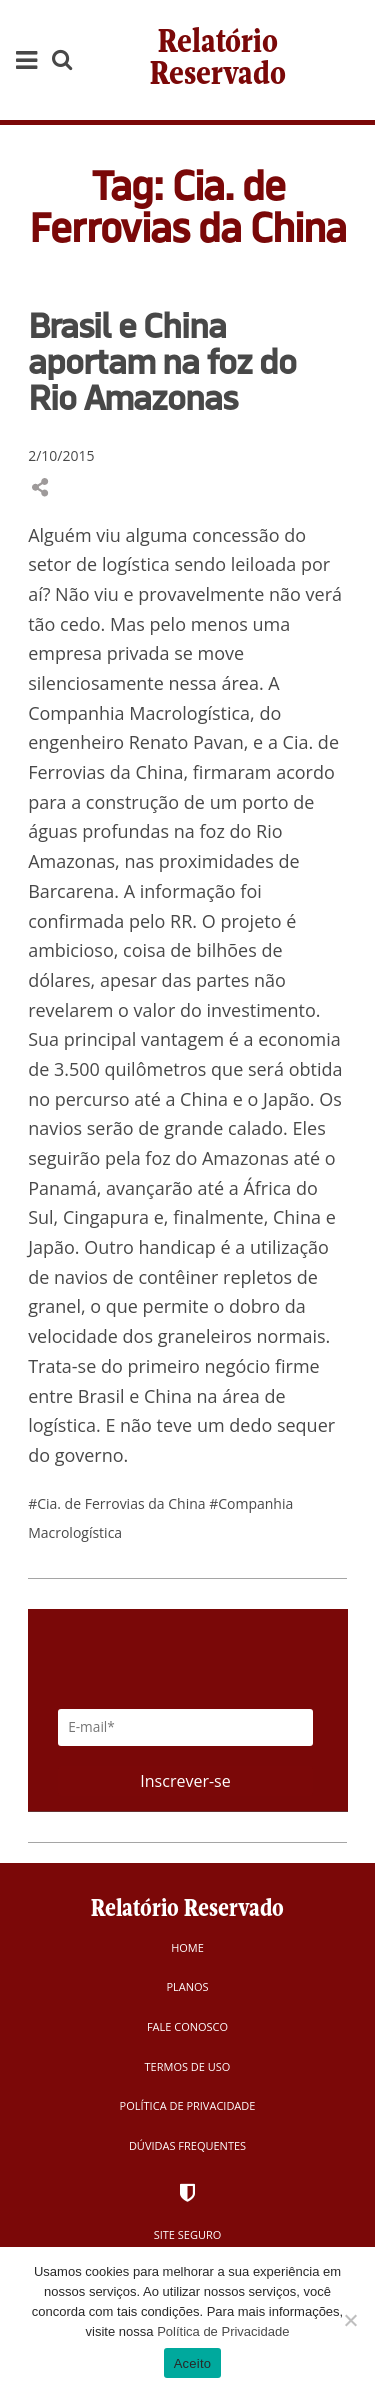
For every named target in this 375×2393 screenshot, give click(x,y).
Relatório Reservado (218, 59)
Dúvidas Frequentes (187, 2145)
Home (187, 1947)
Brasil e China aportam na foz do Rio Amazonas (162, 361)
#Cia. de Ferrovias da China (118, 1503)
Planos (187, 1986)
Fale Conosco (187, 2026)
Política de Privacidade (188, 2105)
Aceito (193, 2363)
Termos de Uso (188, 2066)
